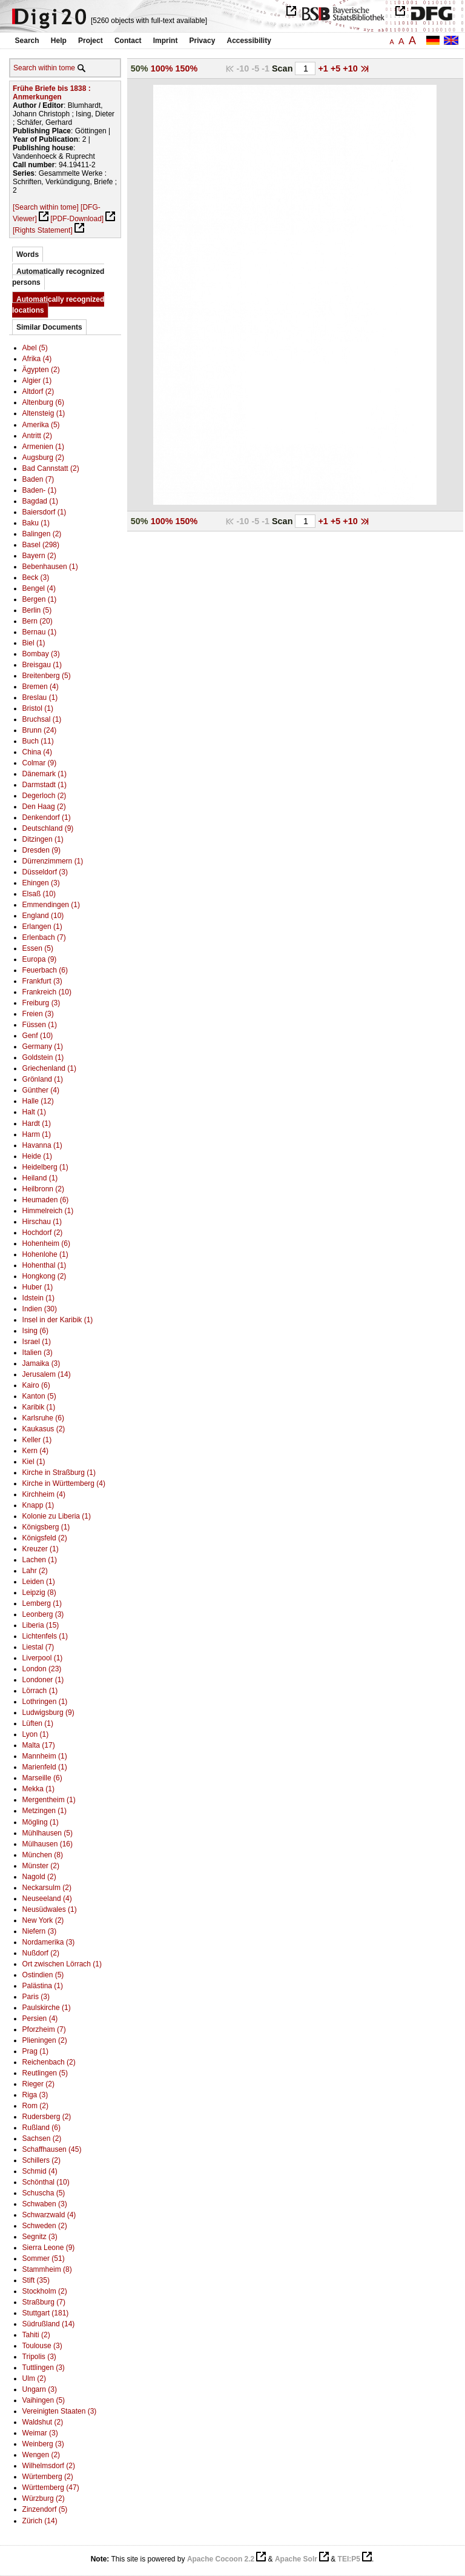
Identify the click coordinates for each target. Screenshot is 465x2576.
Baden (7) (38, 479)
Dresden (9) (41, 850)
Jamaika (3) (41, 1363)
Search (27, 40)
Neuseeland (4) (47, 1898)
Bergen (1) (39, 599)
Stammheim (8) (47, 2269)
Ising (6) (35, 1330)
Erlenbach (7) (44, 937)
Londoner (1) (43, 1680)
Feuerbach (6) (45, 970)
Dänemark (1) (44, 774)
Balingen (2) (42, 534)
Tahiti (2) (36, 2335)
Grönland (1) (42, 1079)
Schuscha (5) (43, 2193)
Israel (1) (36, 1341)
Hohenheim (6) (46, 1243)
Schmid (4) (40, 2171)
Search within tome (44, 68)
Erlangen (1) (42, 926)
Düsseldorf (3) (45, 872)
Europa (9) (39, 959)
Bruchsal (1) (42, 719)
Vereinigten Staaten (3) (59, 2411)
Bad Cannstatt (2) (50, 468)
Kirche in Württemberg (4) (63, 1483)
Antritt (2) (37, 435)
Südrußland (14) (48, 2324)
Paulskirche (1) (46, 2007)
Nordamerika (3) (48, 1942)
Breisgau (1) (42, 665)
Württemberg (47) (50, 2487)
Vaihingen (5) (43, 2400)
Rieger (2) (38, 2084)
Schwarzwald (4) (49, 2215)
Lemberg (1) (42, 1603)
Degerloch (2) (44, 795)
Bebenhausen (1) (50, 566)
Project (90, 40)
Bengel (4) (39, 588)
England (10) (43, 915)
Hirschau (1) (42, 1221)
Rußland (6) (41, 2127)
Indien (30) (39, 1309)
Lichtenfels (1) (45, 1636)
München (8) (42, 1855)
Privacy (203, 40)
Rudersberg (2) (46, 2116)
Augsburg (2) (43, 457)
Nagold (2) (39, 1876)
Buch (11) (38, 741)
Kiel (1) (33, 1461)
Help (59, 40)
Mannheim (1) (44, 1756)
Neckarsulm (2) (46, 1887)
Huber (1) (37, 1287)
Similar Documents (49, 327)
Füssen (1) (39, 1024)
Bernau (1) (39, 632)
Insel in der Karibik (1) (57, 1320)
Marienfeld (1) (44, 1767)
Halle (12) (38, 1101)
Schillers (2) (41, 2160)
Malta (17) (38, 1745)
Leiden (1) (38, 1581)
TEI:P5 (349, 2559)
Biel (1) (33, 643)
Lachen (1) (39, 1560)
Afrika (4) (37, 358)
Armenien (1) (43, 446)
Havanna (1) (42, 1145)
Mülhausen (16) (47, 1844)
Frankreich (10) (46, 992)
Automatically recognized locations (58, 305)
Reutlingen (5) (45, 2073)
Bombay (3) (41, 654)
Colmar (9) (39, 763)
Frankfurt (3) (42, 981)
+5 (337, 68)
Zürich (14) (40, 2521)
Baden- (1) (39, 490)
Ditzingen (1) (43, 839)
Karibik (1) (39, 1407)
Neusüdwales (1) (49, 1909)
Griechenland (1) (49, 1068)
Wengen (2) (41, 2455)
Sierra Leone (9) (48, 2247)
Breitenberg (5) (46, 675)
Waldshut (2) (43, 2422)
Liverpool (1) (42, 1658)
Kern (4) (35, 1450)
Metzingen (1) (44, 1810)
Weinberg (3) (43, 2444)
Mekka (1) (38, 1789)
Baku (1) (36, 523)
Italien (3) (37, 1352)
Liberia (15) (40, 1625)
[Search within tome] (46, 207)
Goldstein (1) (43, 1057)
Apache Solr (296, 2559)
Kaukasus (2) (43, 1429)
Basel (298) (40, 545)
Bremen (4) (40, 686)
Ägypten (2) (41, 369)
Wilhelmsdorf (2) (48, 2465)
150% (187, 68)
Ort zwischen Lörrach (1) (62, 1964)
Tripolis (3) (39, 2356)
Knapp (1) (38, 1505)
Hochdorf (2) (42, 1232)
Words (27, 254)
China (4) (37, 752)
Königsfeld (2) (44, 1538)
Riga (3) (35, 2095)
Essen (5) (37, 948)
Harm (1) (36, 1134)
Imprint (165, 40)
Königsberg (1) (46, 1527)
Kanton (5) (39, 1396)
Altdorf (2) (38, 391)
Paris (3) (36, 1996)
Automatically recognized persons (58, 277)
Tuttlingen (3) (43, 2367)
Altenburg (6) (43, 402)
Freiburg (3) (41, 1003)
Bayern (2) (39, 555)
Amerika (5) (41, 425)
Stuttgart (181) (45, 2313)
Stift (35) (36, 2280)
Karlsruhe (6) (43, 1418)
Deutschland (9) (48, 828)
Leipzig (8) (39, 1592)
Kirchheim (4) (43, 1494)
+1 (324, 68)
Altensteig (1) (43, 413)
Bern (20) (37, 621)
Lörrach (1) (40, 1690)
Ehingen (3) (41, 883)
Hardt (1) (36, 1123)
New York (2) (43, 1920)
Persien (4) (40, 2018)
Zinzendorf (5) (45, 2509)
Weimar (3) (40, 2433)
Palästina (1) (42, 1986)
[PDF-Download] (77, 219)
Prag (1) (35, 2051)
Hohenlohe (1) (45, 1254)
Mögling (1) (40, 1822)
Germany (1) (42, 1046)
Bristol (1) (37, 708)
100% (162, 68)
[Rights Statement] (43, 230)
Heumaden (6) (45, 1200)
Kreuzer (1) (40, 1549)
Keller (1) (37, 1440)
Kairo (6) (36, 1385)
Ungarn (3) (39, 2389)
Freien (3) (38, 1014)
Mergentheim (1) (49, 1800)
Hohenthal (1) (44, 1265)
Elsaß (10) (39, 894)
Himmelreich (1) (48, 1210)
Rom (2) (35, 2106)
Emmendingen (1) (51, 904)
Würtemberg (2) (47, 2476)
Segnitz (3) (40, 2236)
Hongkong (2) (44, 1276)
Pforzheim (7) (44, 2029)
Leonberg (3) (43, 1614)
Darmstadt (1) (44, 784)
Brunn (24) (39, 730)
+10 (351, 68)
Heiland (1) (40, 1178)
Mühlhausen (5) (47, 1833)
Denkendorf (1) (46, 817)
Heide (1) (37, 1156)
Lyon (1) (35, 1734)
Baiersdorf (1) (44, 512)
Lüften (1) (37, 1723)
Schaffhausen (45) (52, 2149)
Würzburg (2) (43, 2498)
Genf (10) (37, 1035)
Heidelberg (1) (45, 1167)
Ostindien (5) (43, 1975)
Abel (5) (35, 348)
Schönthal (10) (46, 2182)
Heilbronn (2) (43, 1189)
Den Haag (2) (44, 806)
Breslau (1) (40, 697)
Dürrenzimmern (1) (53, 861)
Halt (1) (34, 1112)
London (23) (42, 1669)
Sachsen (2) (42, 2138)
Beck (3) (36, 577)
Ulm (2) (34, 2378)
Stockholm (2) (44, 2291)
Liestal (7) (38, 1647)
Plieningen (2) (44, 2040)
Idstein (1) (38, 1298)
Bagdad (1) (40, 501)
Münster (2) (40, 1866)
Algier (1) (37, 380)
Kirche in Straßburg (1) (59, 1472)
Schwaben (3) (44, 2204)
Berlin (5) (37, 610)
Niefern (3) (39, 1931)
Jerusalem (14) (46, 1374)
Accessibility (249, 40)
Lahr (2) (35, 1570)
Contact (128, 40)
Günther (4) (40, 1090)
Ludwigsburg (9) (48, 1712)
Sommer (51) (43, 2258)
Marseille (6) (42, 1778)
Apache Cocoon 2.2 (220, 2559)
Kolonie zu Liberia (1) (56, 1516)
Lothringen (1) (45, 1701)
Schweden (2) (44, 2226)
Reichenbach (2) (49, 2062)
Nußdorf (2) (40, 1953)
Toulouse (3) (42, 2345)
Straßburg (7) (43, 2302)
